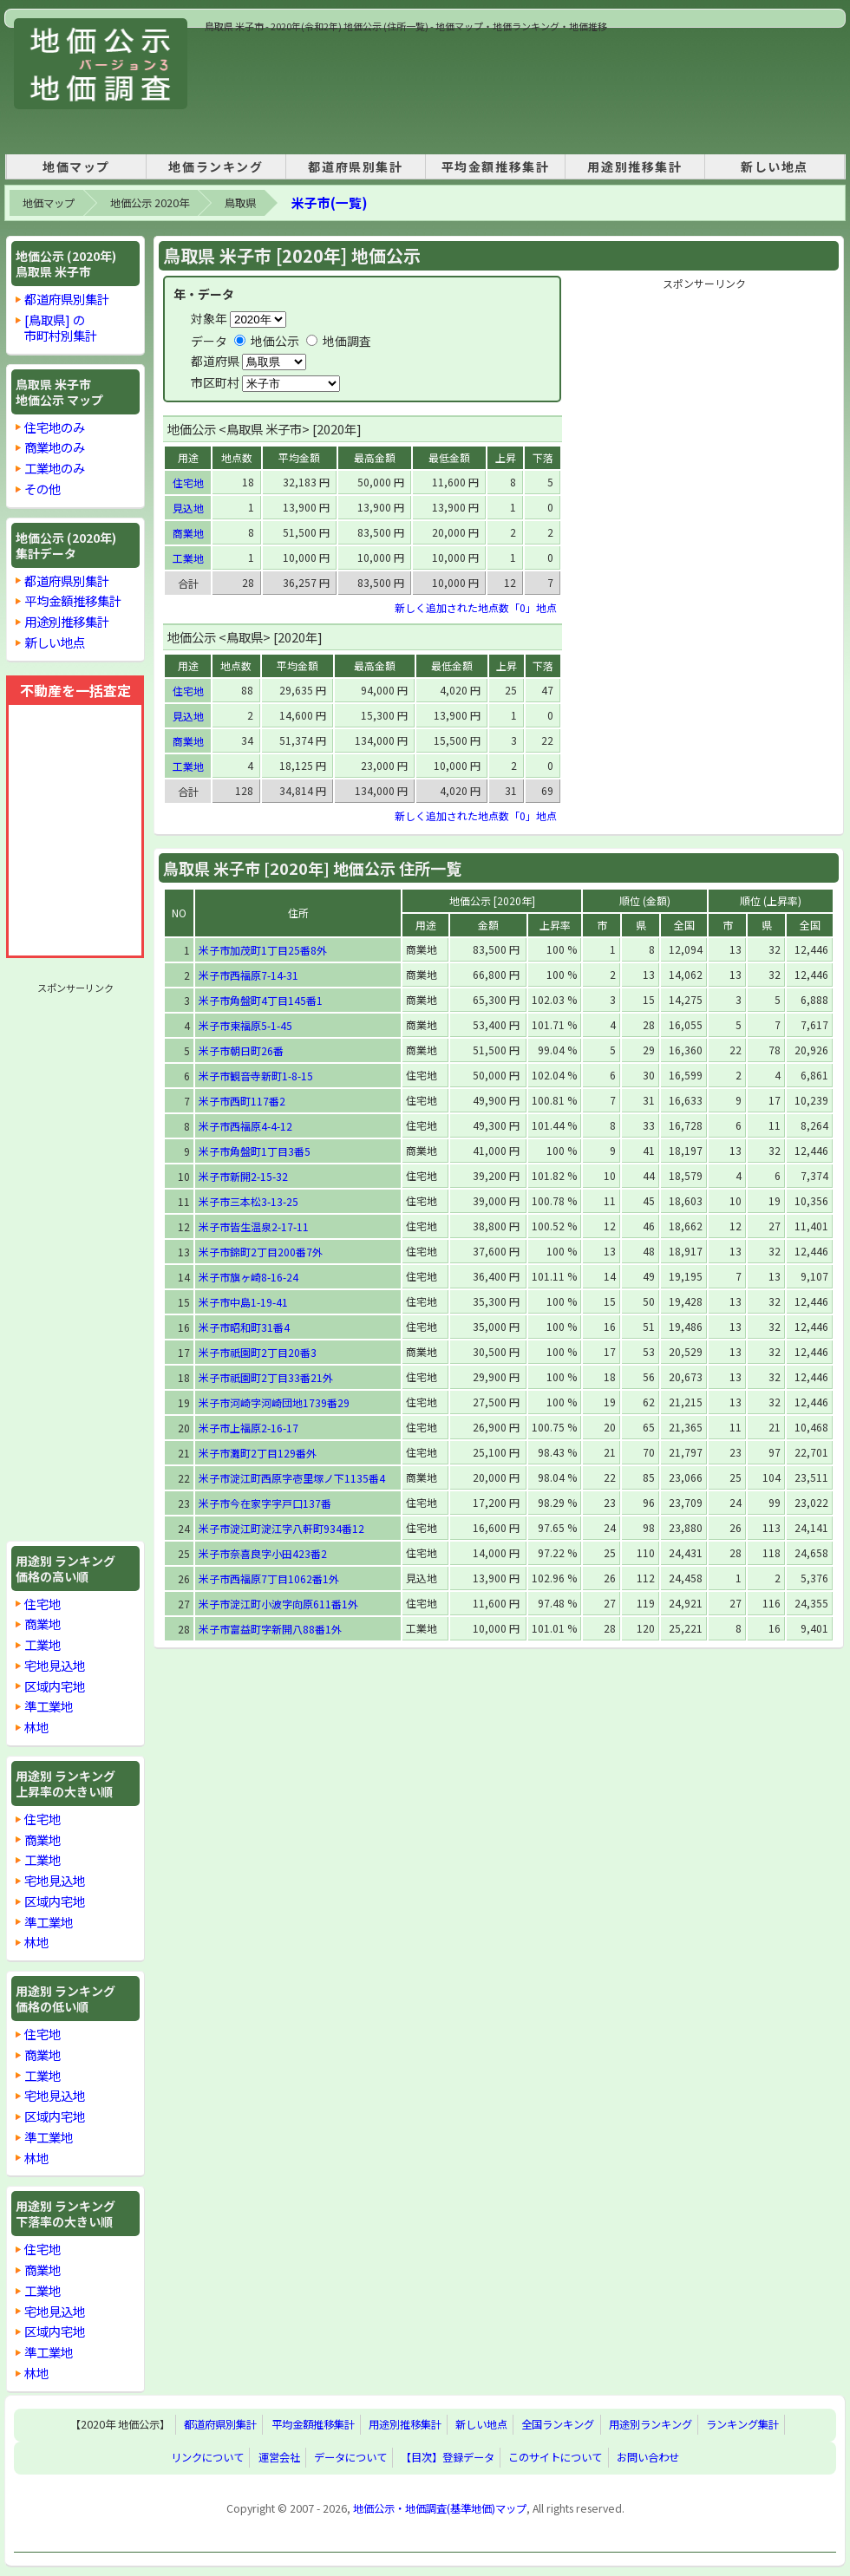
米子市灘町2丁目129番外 (258, 1452)
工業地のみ (54, 468)
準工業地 (48, 1706)
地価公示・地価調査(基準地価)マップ (439, 2508)
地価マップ (76, 166)
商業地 (42, 1623)
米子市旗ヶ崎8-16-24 (248, 1276)
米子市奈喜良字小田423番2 (263, 1553)
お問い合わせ (648, 2458)
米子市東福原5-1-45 (245, 1025)
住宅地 (42, 1604)
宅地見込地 (54, 1665)
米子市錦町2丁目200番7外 (261, 1251)
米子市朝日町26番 (241, 1050)
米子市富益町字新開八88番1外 (270, 1628)
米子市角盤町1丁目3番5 (255, 1151)
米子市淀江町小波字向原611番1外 (278, 1603)
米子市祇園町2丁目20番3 (258, 1352)
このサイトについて (555, 2458)
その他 (42, 488)
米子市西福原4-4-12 (245, 1125)
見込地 (188, 507)
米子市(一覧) (329, 202)
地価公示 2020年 (149, 203)
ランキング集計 (742, 2425)
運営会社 (279, 2458)
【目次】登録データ (447, 2458)
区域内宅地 (54, 1686)
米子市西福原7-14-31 (248, 975)
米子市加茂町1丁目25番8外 (263, 949)
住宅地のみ (54, 427)
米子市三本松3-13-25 (248, 1201)
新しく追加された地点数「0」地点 (476, 607)
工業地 (42, 1644)
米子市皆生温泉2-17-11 (254, 1226)
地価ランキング (215, 166)
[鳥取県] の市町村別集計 (60, 327)
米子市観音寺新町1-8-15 (256, 1075)
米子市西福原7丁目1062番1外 (269, 1578)
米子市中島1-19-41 (243, 1302)
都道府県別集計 (355, 166)
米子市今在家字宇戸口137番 (265, 1503)
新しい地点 (774, 166)
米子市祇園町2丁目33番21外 (266, 1377)
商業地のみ (54, 447)
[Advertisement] (265, 88)
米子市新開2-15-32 (243, 1176)
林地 (36, 1727)
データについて (350, 2458)
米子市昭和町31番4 (244, 1327)
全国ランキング (557, 2425)
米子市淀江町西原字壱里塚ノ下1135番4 (292, 1478)
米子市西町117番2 (242, 1100)
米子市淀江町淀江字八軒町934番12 (281, 1528)
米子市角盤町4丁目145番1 (261, 1000)
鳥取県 (240, 203)
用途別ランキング (650, 2425)
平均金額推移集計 (495, 166)
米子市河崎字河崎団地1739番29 (274, 1402)
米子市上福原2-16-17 (248, 1427)
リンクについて (207, 2458)
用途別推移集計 (634, 166)
